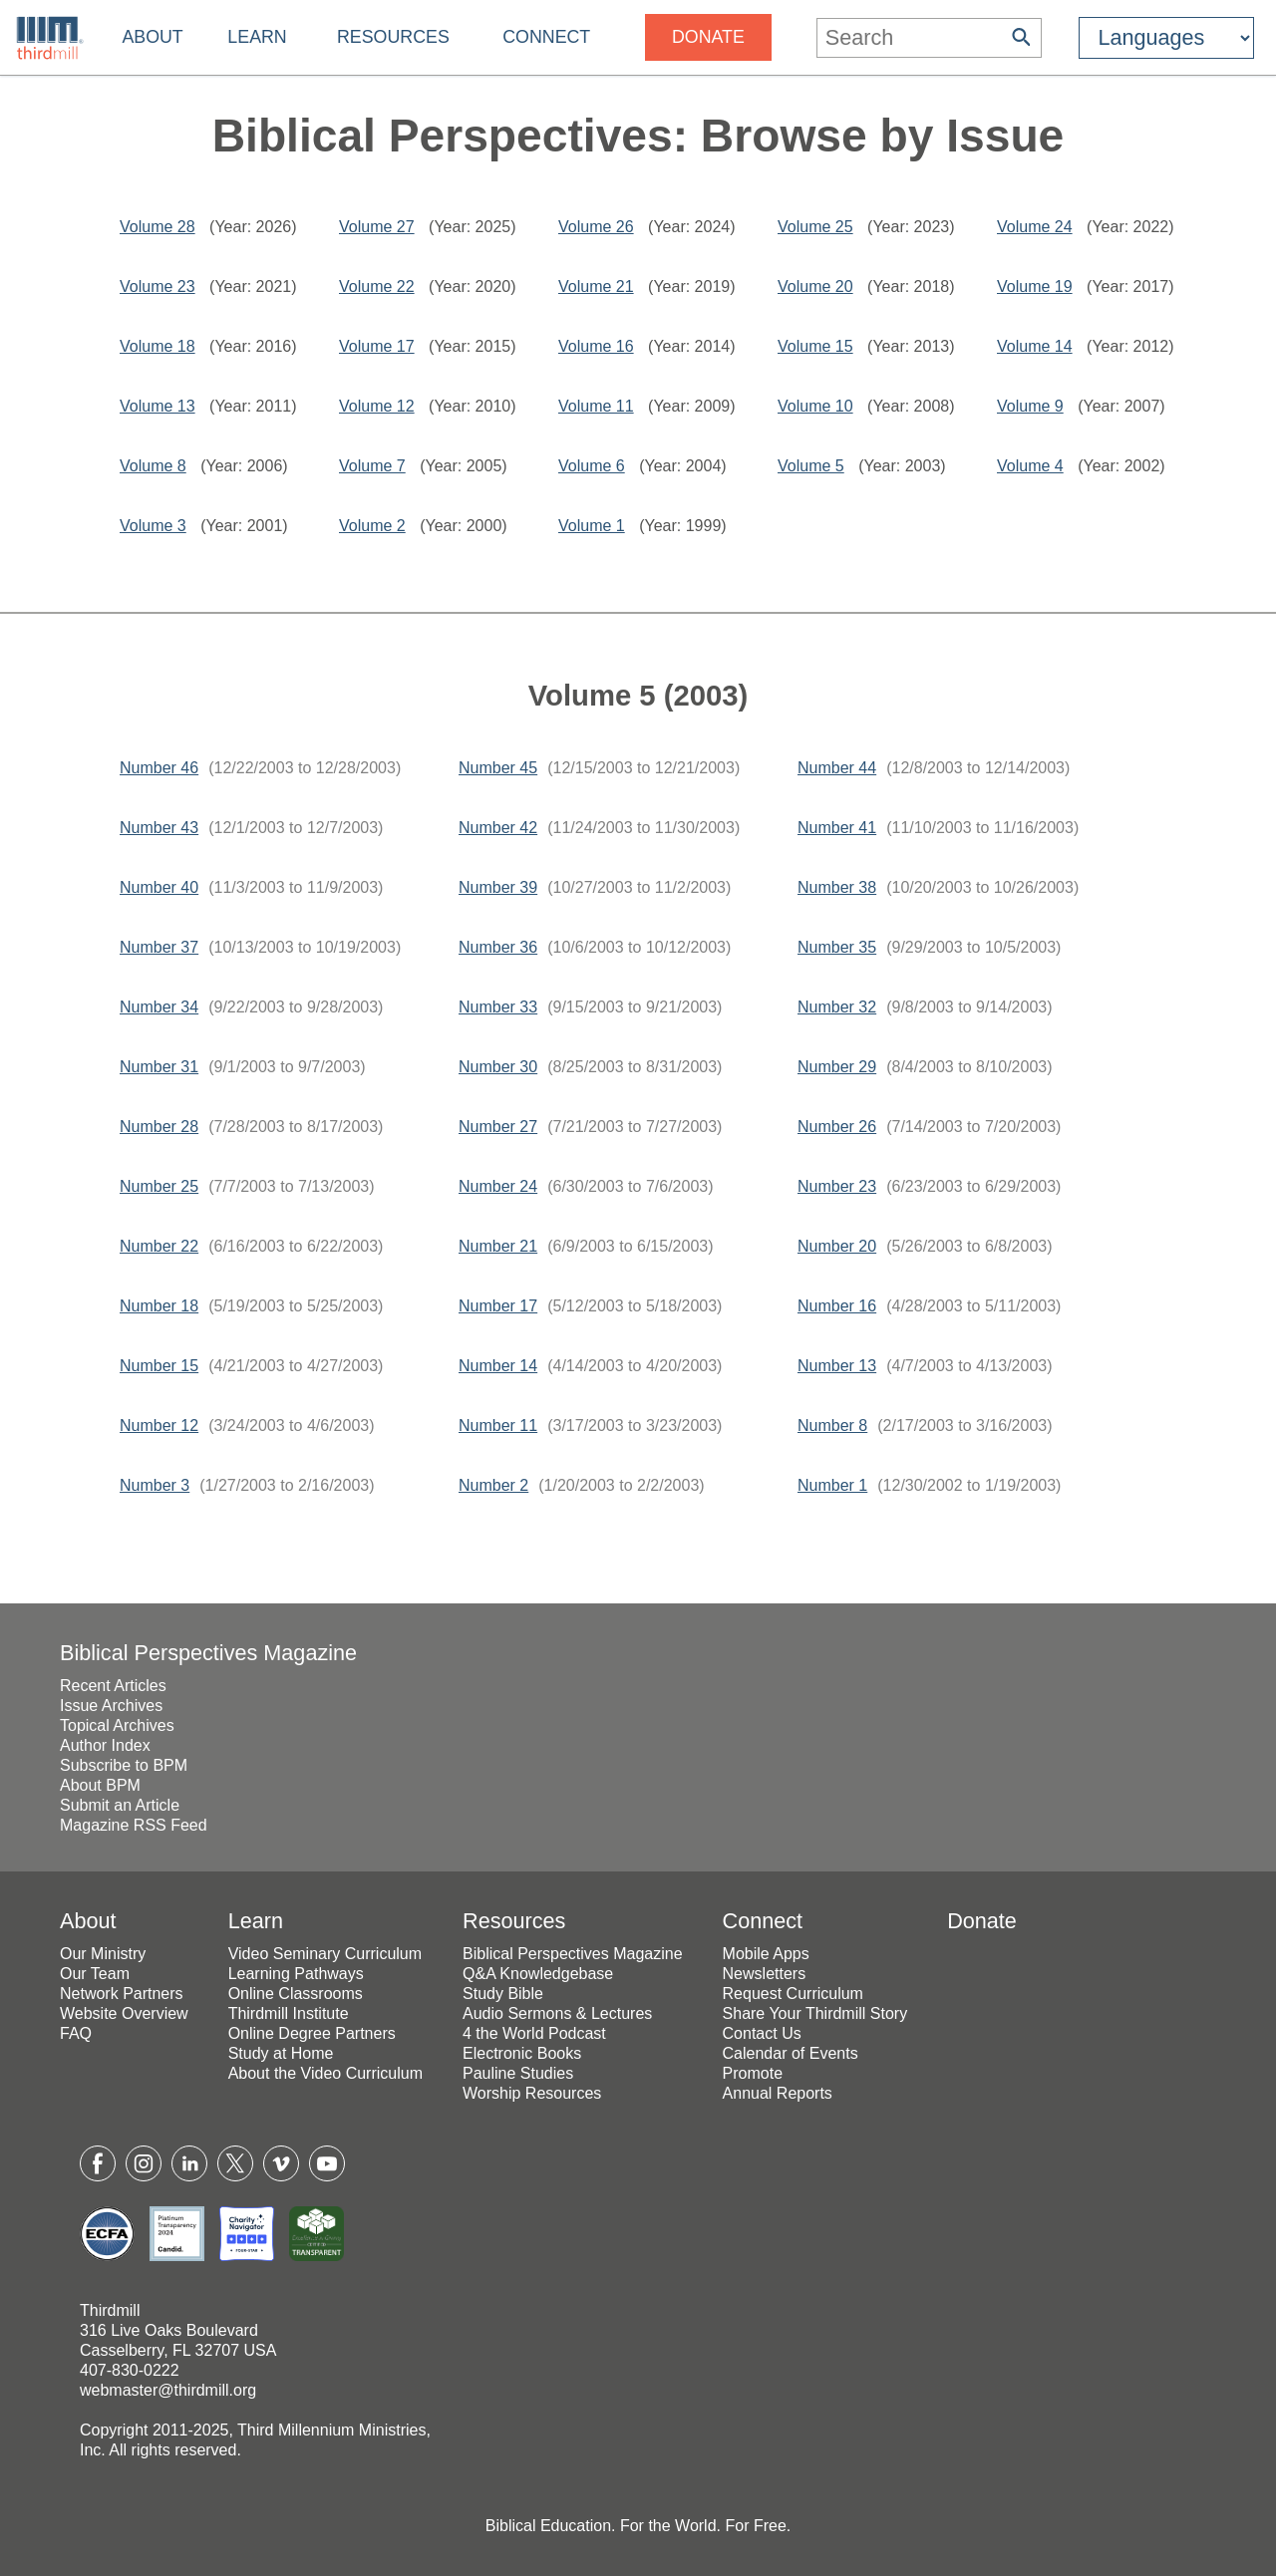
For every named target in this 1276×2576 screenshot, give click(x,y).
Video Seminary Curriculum (325, 1953)
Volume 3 (153, 525)
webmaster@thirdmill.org (168, 2390)
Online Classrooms (295, 1993)
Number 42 (498, 827)
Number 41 (837, 827)
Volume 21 (596, 286)
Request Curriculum (793, 1993)
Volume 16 (596, 346)
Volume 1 (591, 525)
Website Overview (124, 2013)
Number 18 (159, 1305)
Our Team (95, 1973)
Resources (393, 37)
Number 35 (837, 947)
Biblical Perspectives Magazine (208, 1652)
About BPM (100, 1785)
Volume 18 (157, 346)
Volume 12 (377, 406)
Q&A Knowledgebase (538, 1973)
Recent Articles (113, 1685)
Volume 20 (815, 286)
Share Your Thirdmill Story (815, 2013)
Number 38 (837, 887)
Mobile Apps (766, 1953)
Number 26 (837, 1126)
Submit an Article (119, 1805)
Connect (546, 37)
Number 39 (498, 887)
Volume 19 (1035, 286)
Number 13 (837, 1365)
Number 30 (498, 1066)
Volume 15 (815, 346)
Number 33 (498, 1007)
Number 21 (498, 1246)
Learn (256, 37)
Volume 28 (157, 226)
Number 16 (837, 1305)
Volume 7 (372, 465)
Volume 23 (157, 286)
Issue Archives (111, 1705)
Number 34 (159, 1007)
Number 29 (837, 1066)
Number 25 (159, 1186)
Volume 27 (377, 226)
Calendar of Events (790, 2053)
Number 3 (154, 1485)
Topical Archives (117, 1725)
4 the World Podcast (534, 2033)
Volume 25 (815, 226)
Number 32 (837, 1007)
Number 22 (159, 1246)
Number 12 (159, 1425)
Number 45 (498, 767)
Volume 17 (377, 346)
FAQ (76, 2033)
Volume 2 (372, 525)
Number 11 (498, 1425)
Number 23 (837, 1186)
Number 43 (159, 827)
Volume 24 (1035, 226)
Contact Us (762, 2033)
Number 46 (159, 767)
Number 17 (498, 1305)
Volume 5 (811, 465)
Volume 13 (157, 406)
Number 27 (498, 1126)
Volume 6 (591, 465)
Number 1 (832, 1485)
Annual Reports (777, 2093)
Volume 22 (377, 286)
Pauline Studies (518, 2073)
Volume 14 (1035, 346)
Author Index (105, 1745)
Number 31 (159, 1066)
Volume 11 (596, 406)
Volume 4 (1030, 465)
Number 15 (159, 1365)
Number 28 (159, 1126)
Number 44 (837, 767)
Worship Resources (532, 2093)
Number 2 (493, 1485)
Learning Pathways (296, 1973)
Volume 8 (153, 465)
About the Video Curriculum (325, 2073)
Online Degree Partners (312, 2033)
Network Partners (121, 1993)
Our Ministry (103, 1953)
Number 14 (498, 1365)
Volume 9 (1030, 406)
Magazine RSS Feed (133, 1825)
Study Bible (503, 1993)
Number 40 (159, 887)
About (152, 37)
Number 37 (159, 947)
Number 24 (498, 1186)
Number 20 (837, 1246)
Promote (753, 2073)
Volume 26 (596, 226)
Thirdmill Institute (288, 2013)
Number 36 (498, 947)
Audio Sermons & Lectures (557, 2013)
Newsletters (764, 1973)
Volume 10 (815, 406)
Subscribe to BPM (123, 1765)
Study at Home (281, 2053)
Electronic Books (522, 2053)
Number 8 (832, 1425)
